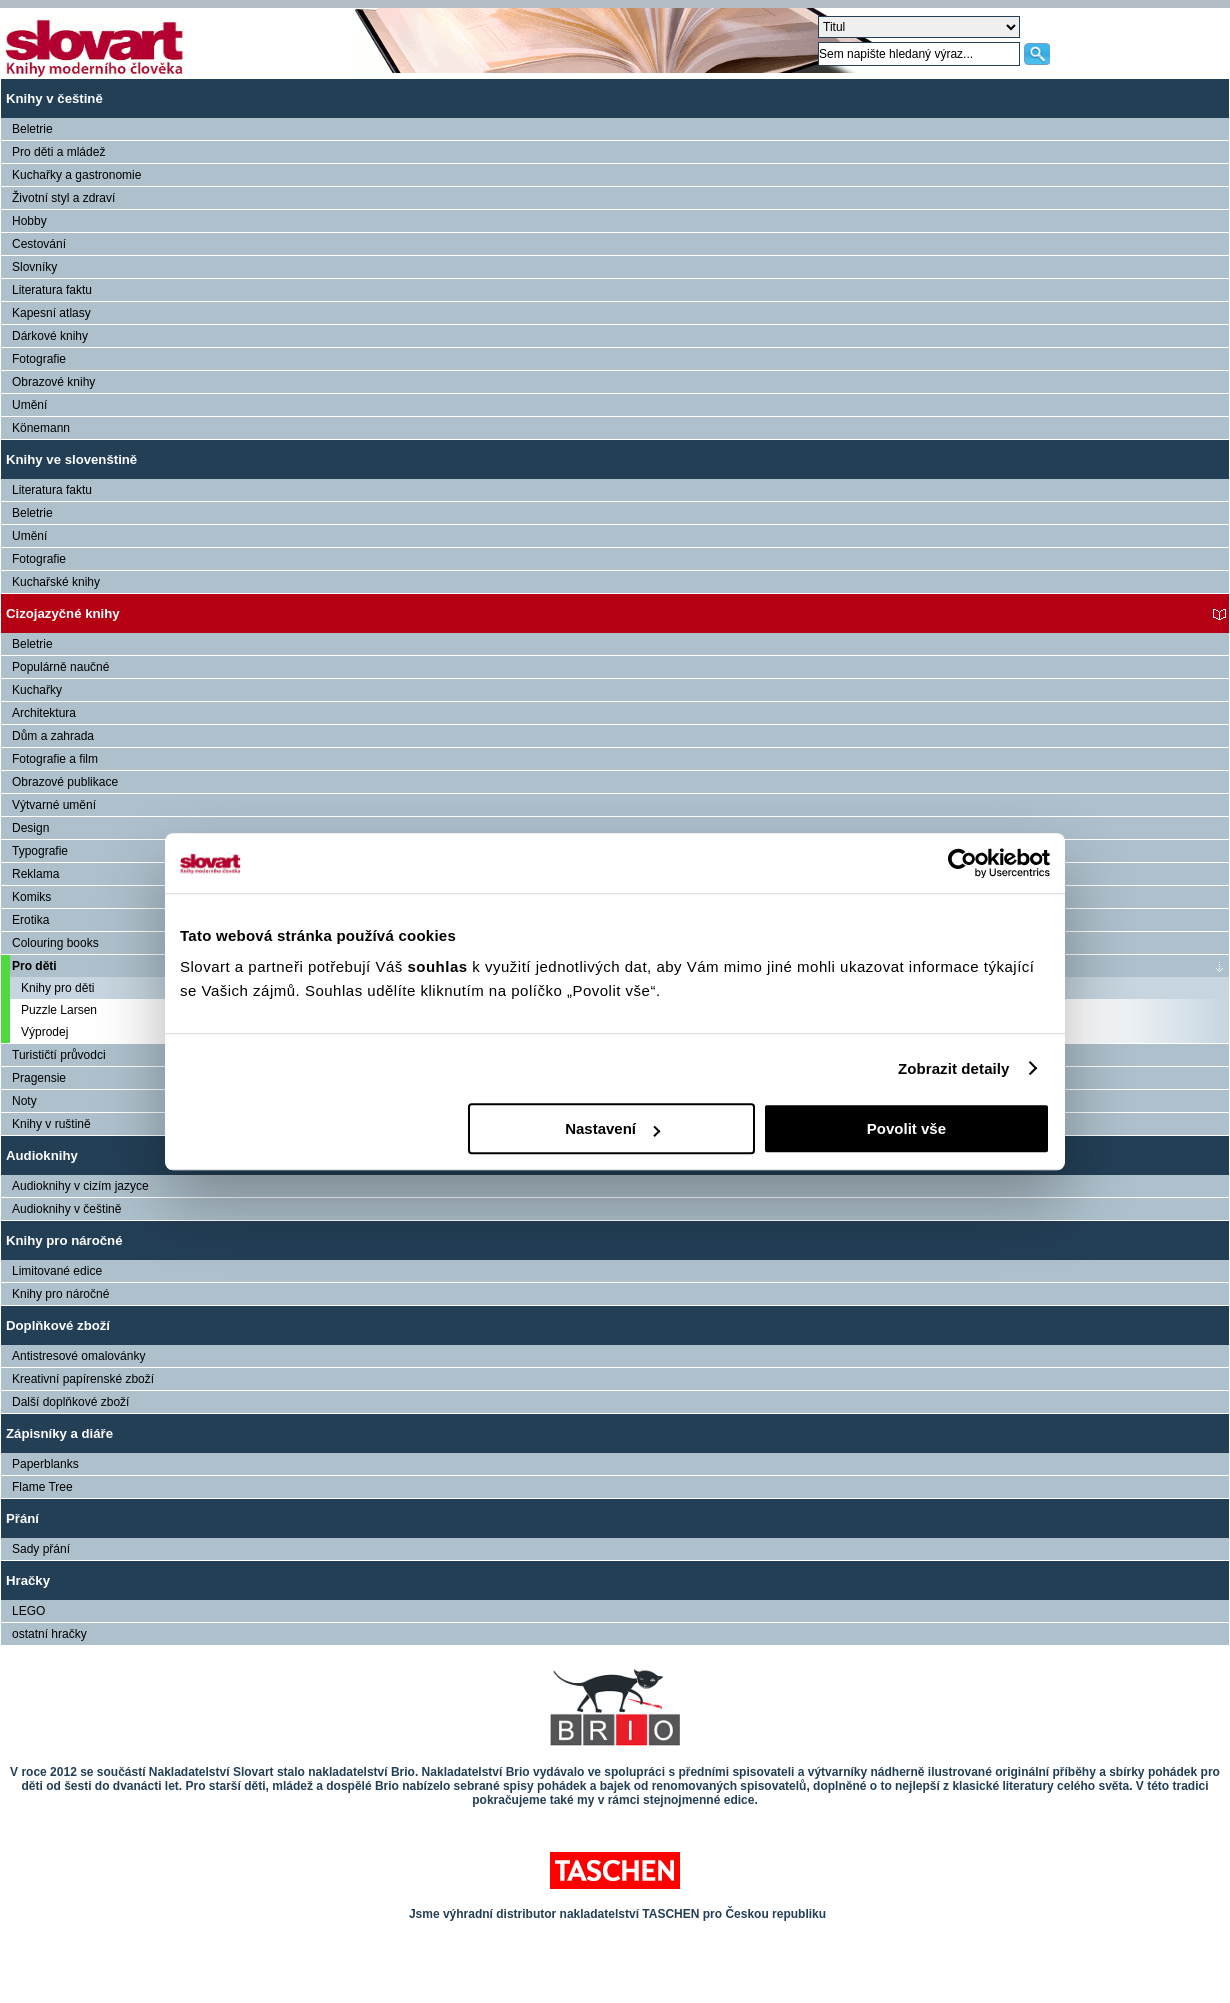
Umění (29, 405)
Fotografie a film (55, 759)
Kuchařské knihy (56, 582)
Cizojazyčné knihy (63, 613)
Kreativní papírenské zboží (83, 1379)
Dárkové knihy (50, 336)
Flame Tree (42, 1487)
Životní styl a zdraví (63, 198)
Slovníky (34, 267)
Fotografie (39, 359)
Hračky (28, 1580)
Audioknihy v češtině (66, 1209)
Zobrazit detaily (954, 1068)
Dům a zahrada (53, 736)
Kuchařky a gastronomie (76, 175)
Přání (22, 1518)
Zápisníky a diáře (59, 1433)
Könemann (41, 428)
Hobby (29, 221)
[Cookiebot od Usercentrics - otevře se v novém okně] (962, 863)
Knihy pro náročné (64, 1240)
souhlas (439, 966)
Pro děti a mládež (58, 152)
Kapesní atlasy (51, 313)
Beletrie (32, 129)
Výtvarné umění (54, 805)
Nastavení (612, 1128)
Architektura (44, 713)
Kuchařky (37, 690)
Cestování (39, 244)
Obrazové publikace (65, 782)
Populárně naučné (60, 667)
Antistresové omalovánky (78, 1356)
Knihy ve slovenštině (71, 459)
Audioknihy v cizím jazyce (80, 1186)
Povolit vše (906, 1128)
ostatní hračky (49, 1634)
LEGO (28, 1611)
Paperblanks (45, 1464)
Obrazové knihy (53, 382)
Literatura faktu (52, 290)
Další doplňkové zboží (70, 1402)
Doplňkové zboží (58, 1325)
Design (30, 828)
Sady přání (41, 1549)
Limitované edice (57, 1271)
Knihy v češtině (54, 98)
